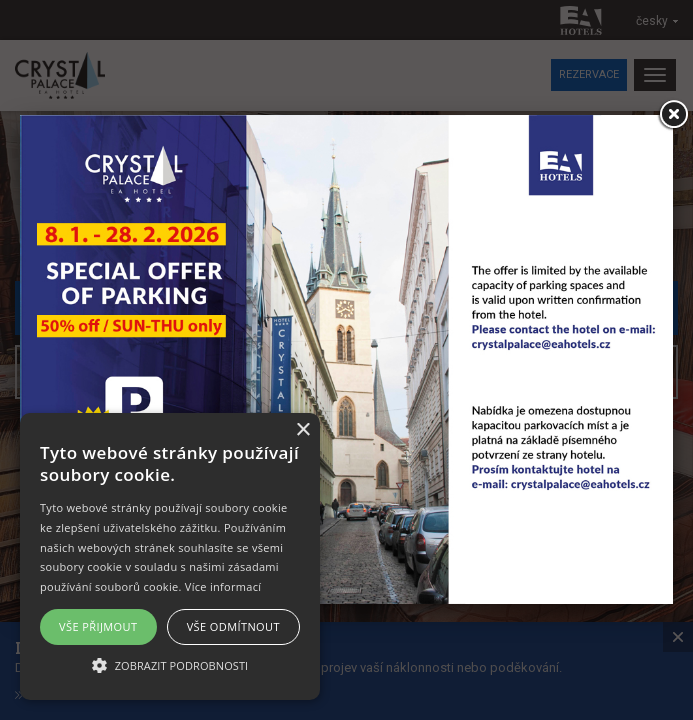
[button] (170, 664)
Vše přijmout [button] (98, 626)
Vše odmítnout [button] (233, 626)
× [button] (302, 430)
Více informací (223, 586)
